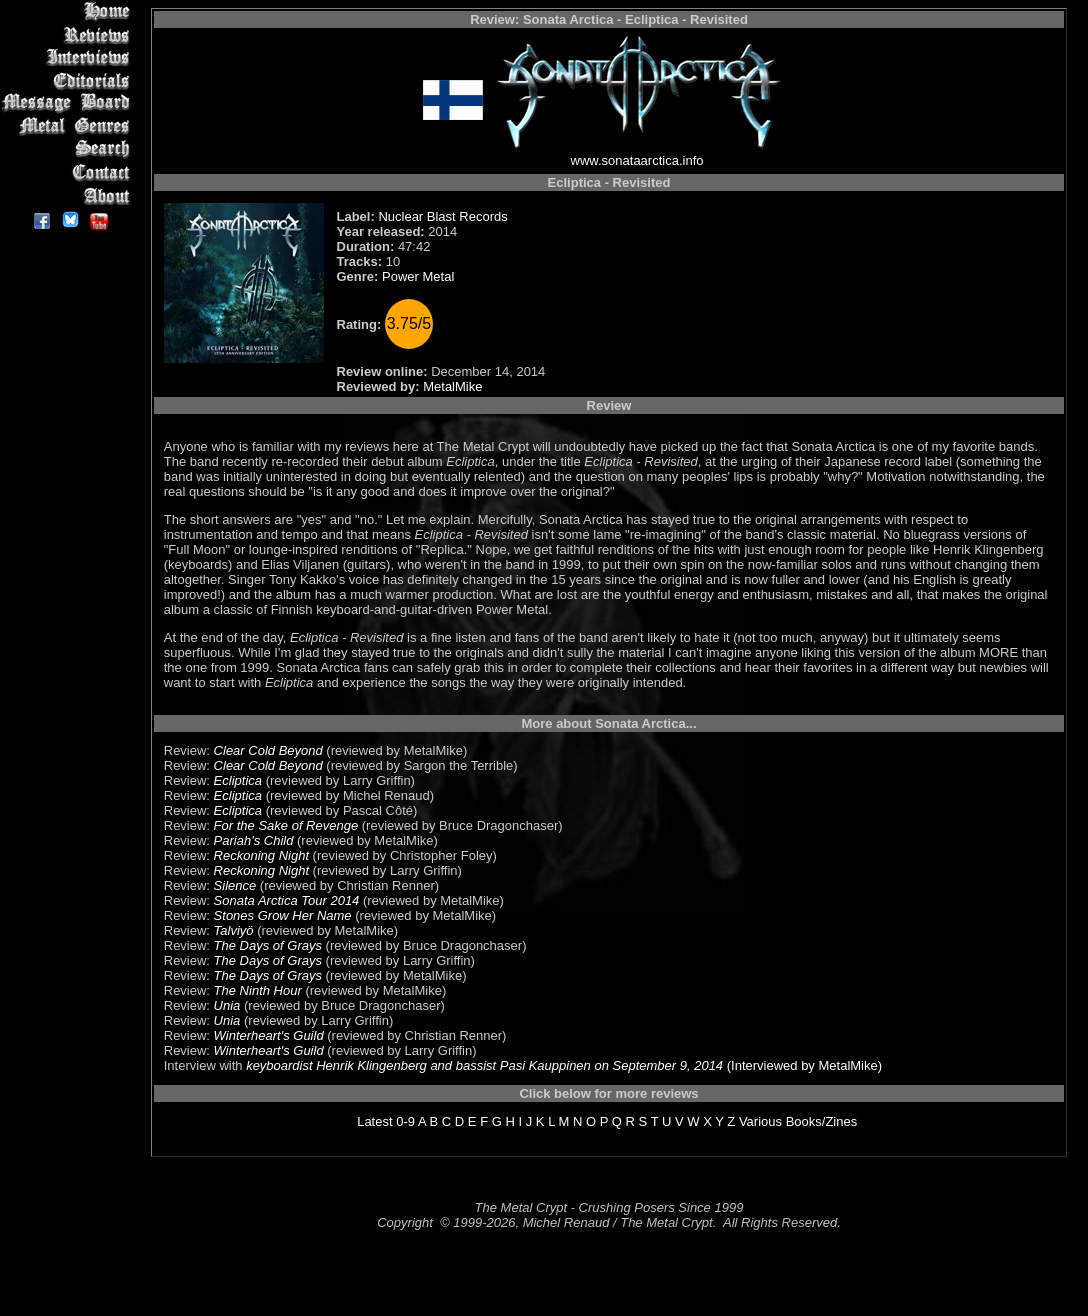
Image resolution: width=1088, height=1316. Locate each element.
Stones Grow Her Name (283, 915)
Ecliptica (238, 780)
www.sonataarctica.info (637, 160)
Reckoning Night (261, 855)
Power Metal (418, 276)
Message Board (69, 103)
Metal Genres (69, 126)
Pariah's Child (254, 840)
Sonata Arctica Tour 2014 (287, 900)
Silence (235, 885)
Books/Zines (822, 1121)
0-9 (405, 1121)
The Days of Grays (268, 945)
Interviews (69, 57)
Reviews (69, 34)
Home (69, 11)
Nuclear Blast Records (442, 216)
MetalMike (452, 386)
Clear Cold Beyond (268, 750)
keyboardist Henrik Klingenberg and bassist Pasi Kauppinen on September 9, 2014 (484, 1065)
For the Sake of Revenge (286, 825)
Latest (374, 1121)
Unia (227, 1005)
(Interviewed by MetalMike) (802, 1065)
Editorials (69, 80)
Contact (69, 172)
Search (69, 149)
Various (760, 1121)
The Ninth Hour (258, 990)
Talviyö (234, 930)
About (69, 195)
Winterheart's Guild (269, 1035)
